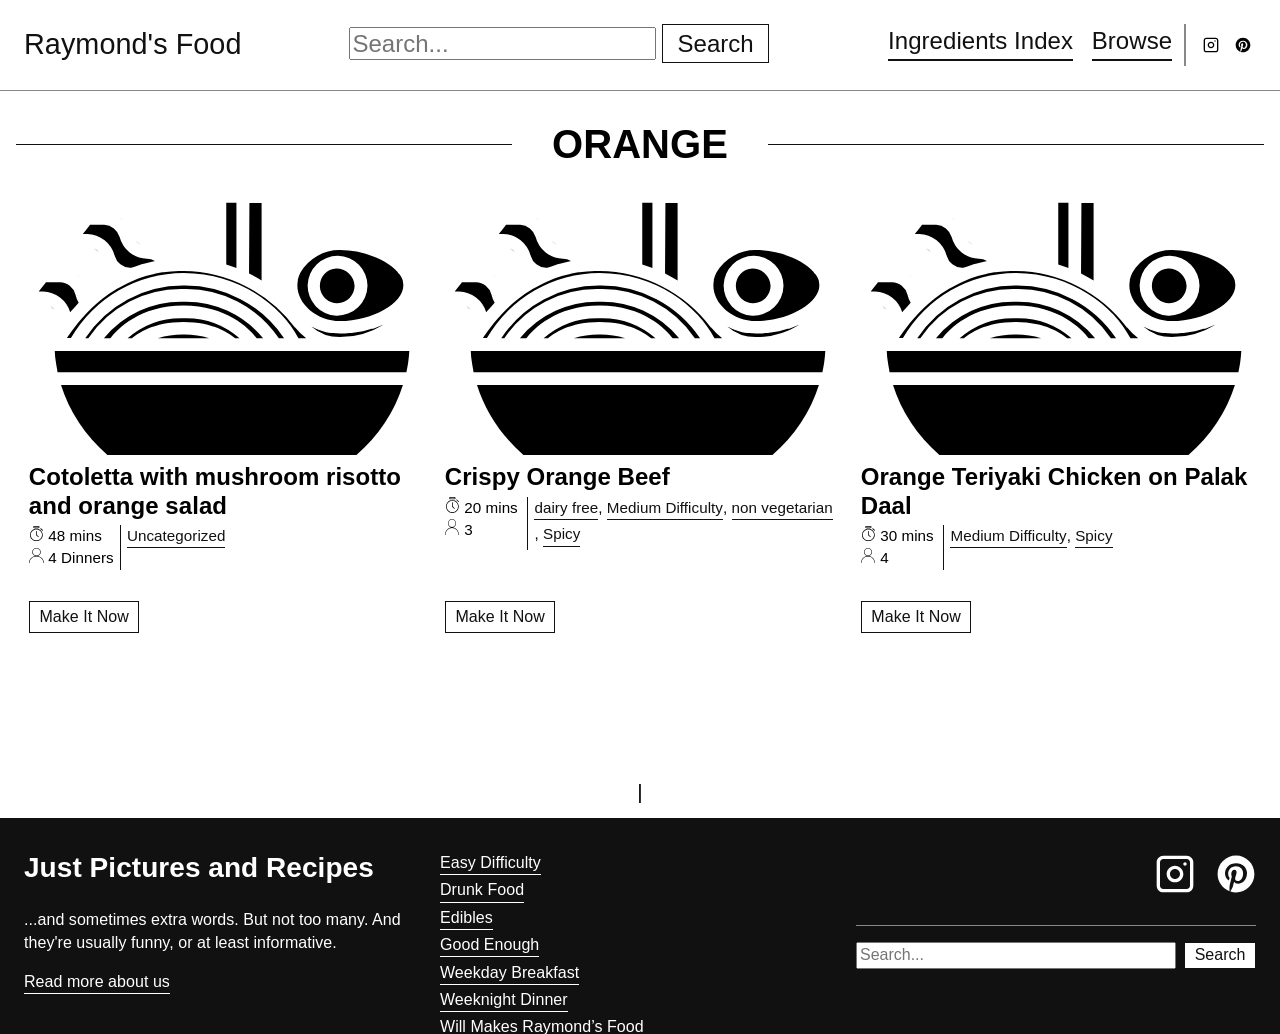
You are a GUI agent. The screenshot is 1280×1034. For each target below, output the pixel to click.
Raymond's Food (132, 44)
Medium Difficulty (665, 507)
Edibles (466, 917)
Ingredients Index (980, 40)
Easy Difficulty (490, 862)
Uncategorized (176, 535)
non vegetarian (782, 507)
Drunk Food (482, 889)
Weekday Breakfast (509, 972)
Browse (1132, 40)
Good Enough (489, 944)
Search (716, 43)
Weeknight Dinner (504, 999)
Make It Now (83, 616)
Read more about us (97, 981)
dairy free (566, 507)
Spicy (561, 533)
